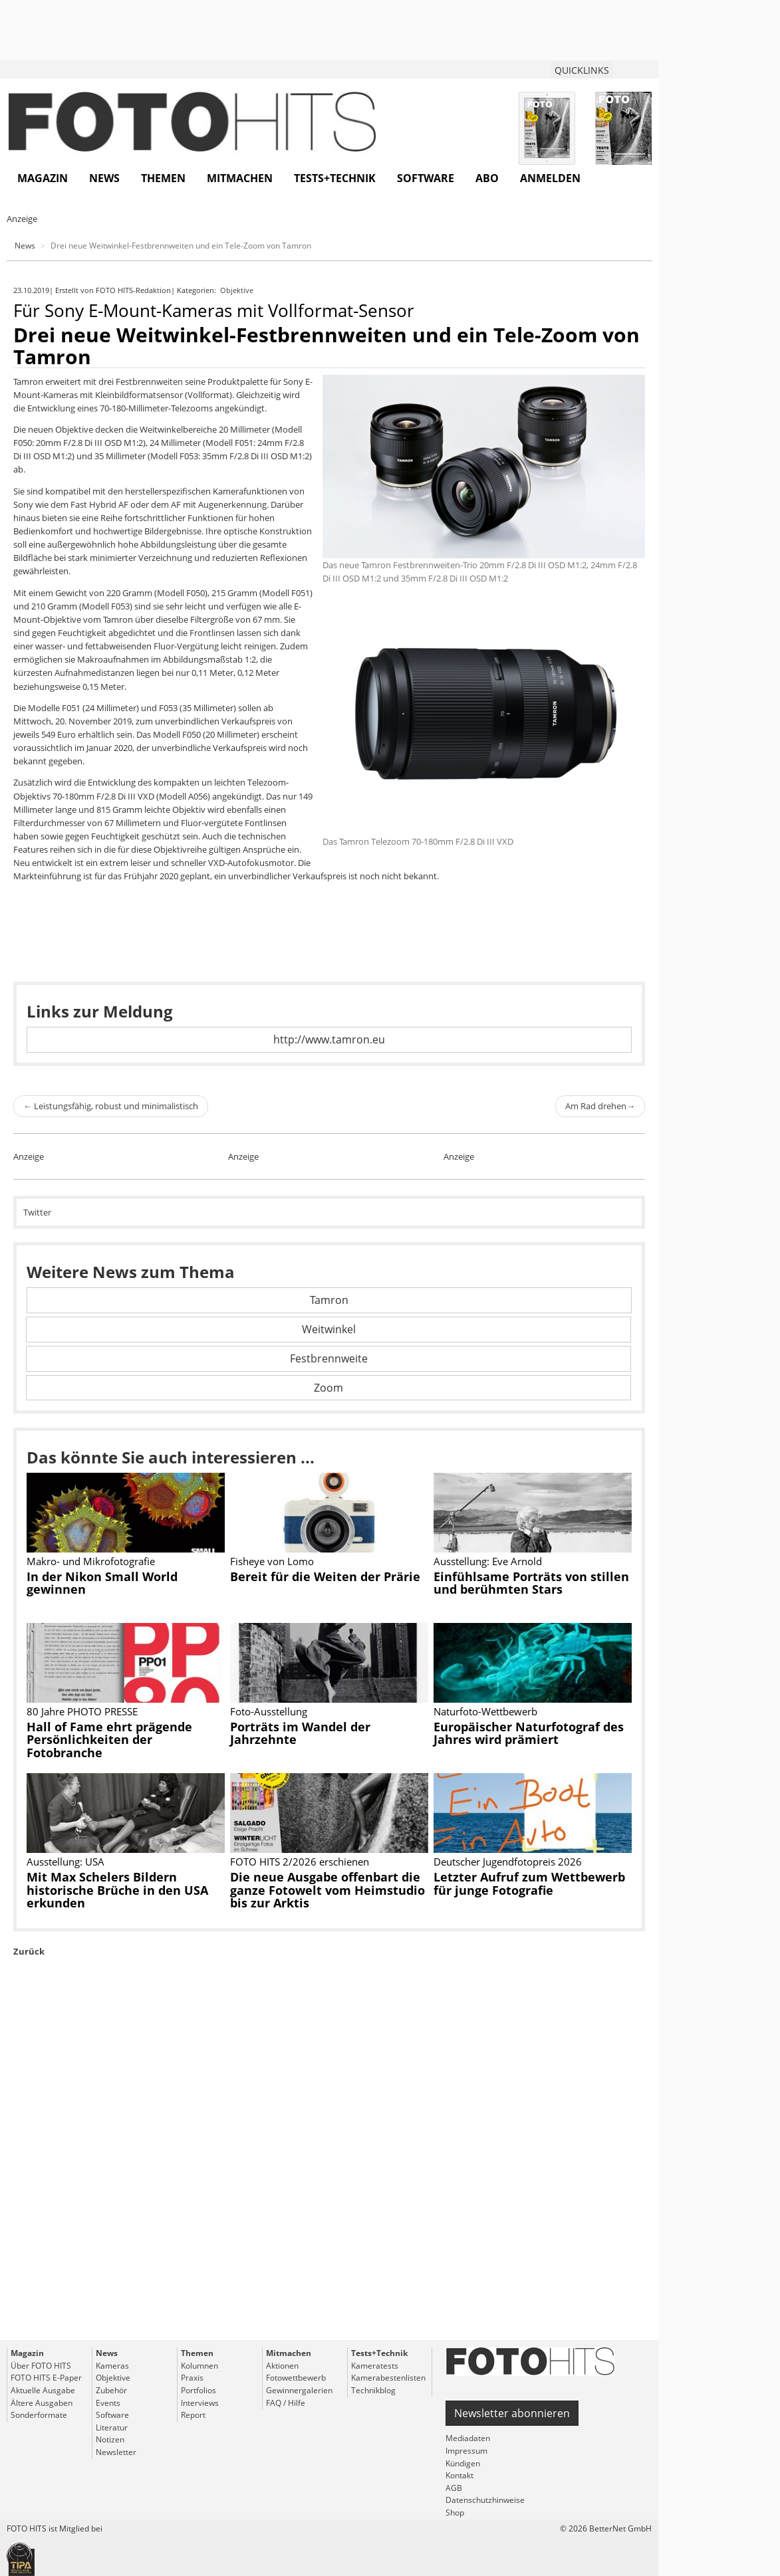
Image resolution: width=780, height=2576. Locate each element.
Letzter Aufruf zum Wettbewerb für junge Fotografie (529, 1883)
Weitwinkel (329, 1329)
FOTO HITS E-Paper (46, 2377)
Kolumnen (199, 2365)
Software (425, 178)
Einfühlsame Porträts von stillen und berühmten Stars (531, 1583)
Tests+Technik (335, 178)
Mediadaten (468, 2438)
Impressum (466, 2450)
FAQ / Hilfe (285, 2403)
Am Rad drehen (600, 1106)
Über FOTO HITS (41, 2365)
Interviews (200, 2403)
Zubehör (111, 2390)
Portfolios (198, 2390)
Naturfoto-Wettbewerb (485, 1711)
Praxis (192, 2377)
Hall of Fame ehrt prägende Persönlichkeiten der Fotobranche (109, 1740)
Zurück (29, 1951)
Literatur (112, 2427)
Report (193, 2414)
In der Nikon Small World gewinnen (102, 1583)
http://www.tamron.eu (329, 1039)
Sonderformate (39, 2414)
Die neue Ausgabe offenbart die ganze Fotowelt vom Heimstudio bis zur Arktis (327, 1890)
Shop (455, 2512)
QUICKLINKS (582, 70)
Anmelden (550, 178)
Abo (487, 178)
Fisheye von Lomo (272, 1561)
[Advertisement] (329, 2179)
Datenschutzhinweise (485, 2500)
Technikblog (373, 2390)
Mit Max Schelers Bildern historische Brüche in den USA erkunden (117, 1890)
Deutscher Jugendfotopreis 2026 (508, 1861)
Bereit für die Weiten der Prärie (325, 1576)
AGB (454, 2488)
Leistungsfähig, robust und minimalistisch (110, 1106)
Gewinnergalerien (299, 2390)
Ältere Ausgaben (41, 2403)
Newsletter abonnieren (512, 2413)
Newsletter (116, 2452)
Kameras (112, 2365)
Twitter (37, 1212)
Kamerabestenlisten (388, 2377)
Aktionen (282, 2365)
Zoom (328, 1387)
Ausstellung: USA (65, 1861)
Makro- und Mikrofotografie (91, 1561)
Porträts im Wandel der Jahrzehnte (300, 1733)
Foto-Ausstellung (268, 1711)
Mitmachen (240, 178)
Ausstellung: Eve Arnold (488, 1561)
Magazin (42, 178)
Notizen (110, 2439)
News (104, 178)
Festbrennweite (329, 1358)
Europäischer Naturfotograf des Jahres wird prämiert (529, 1733)
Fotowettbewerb (296, 2377)
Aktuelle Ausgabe (43, 2390)
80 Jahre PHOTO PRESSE (82, 1711)
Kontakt (459, 2475)
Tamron (329, 1300)
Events (108, 2403)
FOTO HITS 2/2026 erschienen (299, 1861)
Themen (163, 178)
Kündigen (463, 2463)
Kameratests (374, 2365)
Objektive (237, 290)
